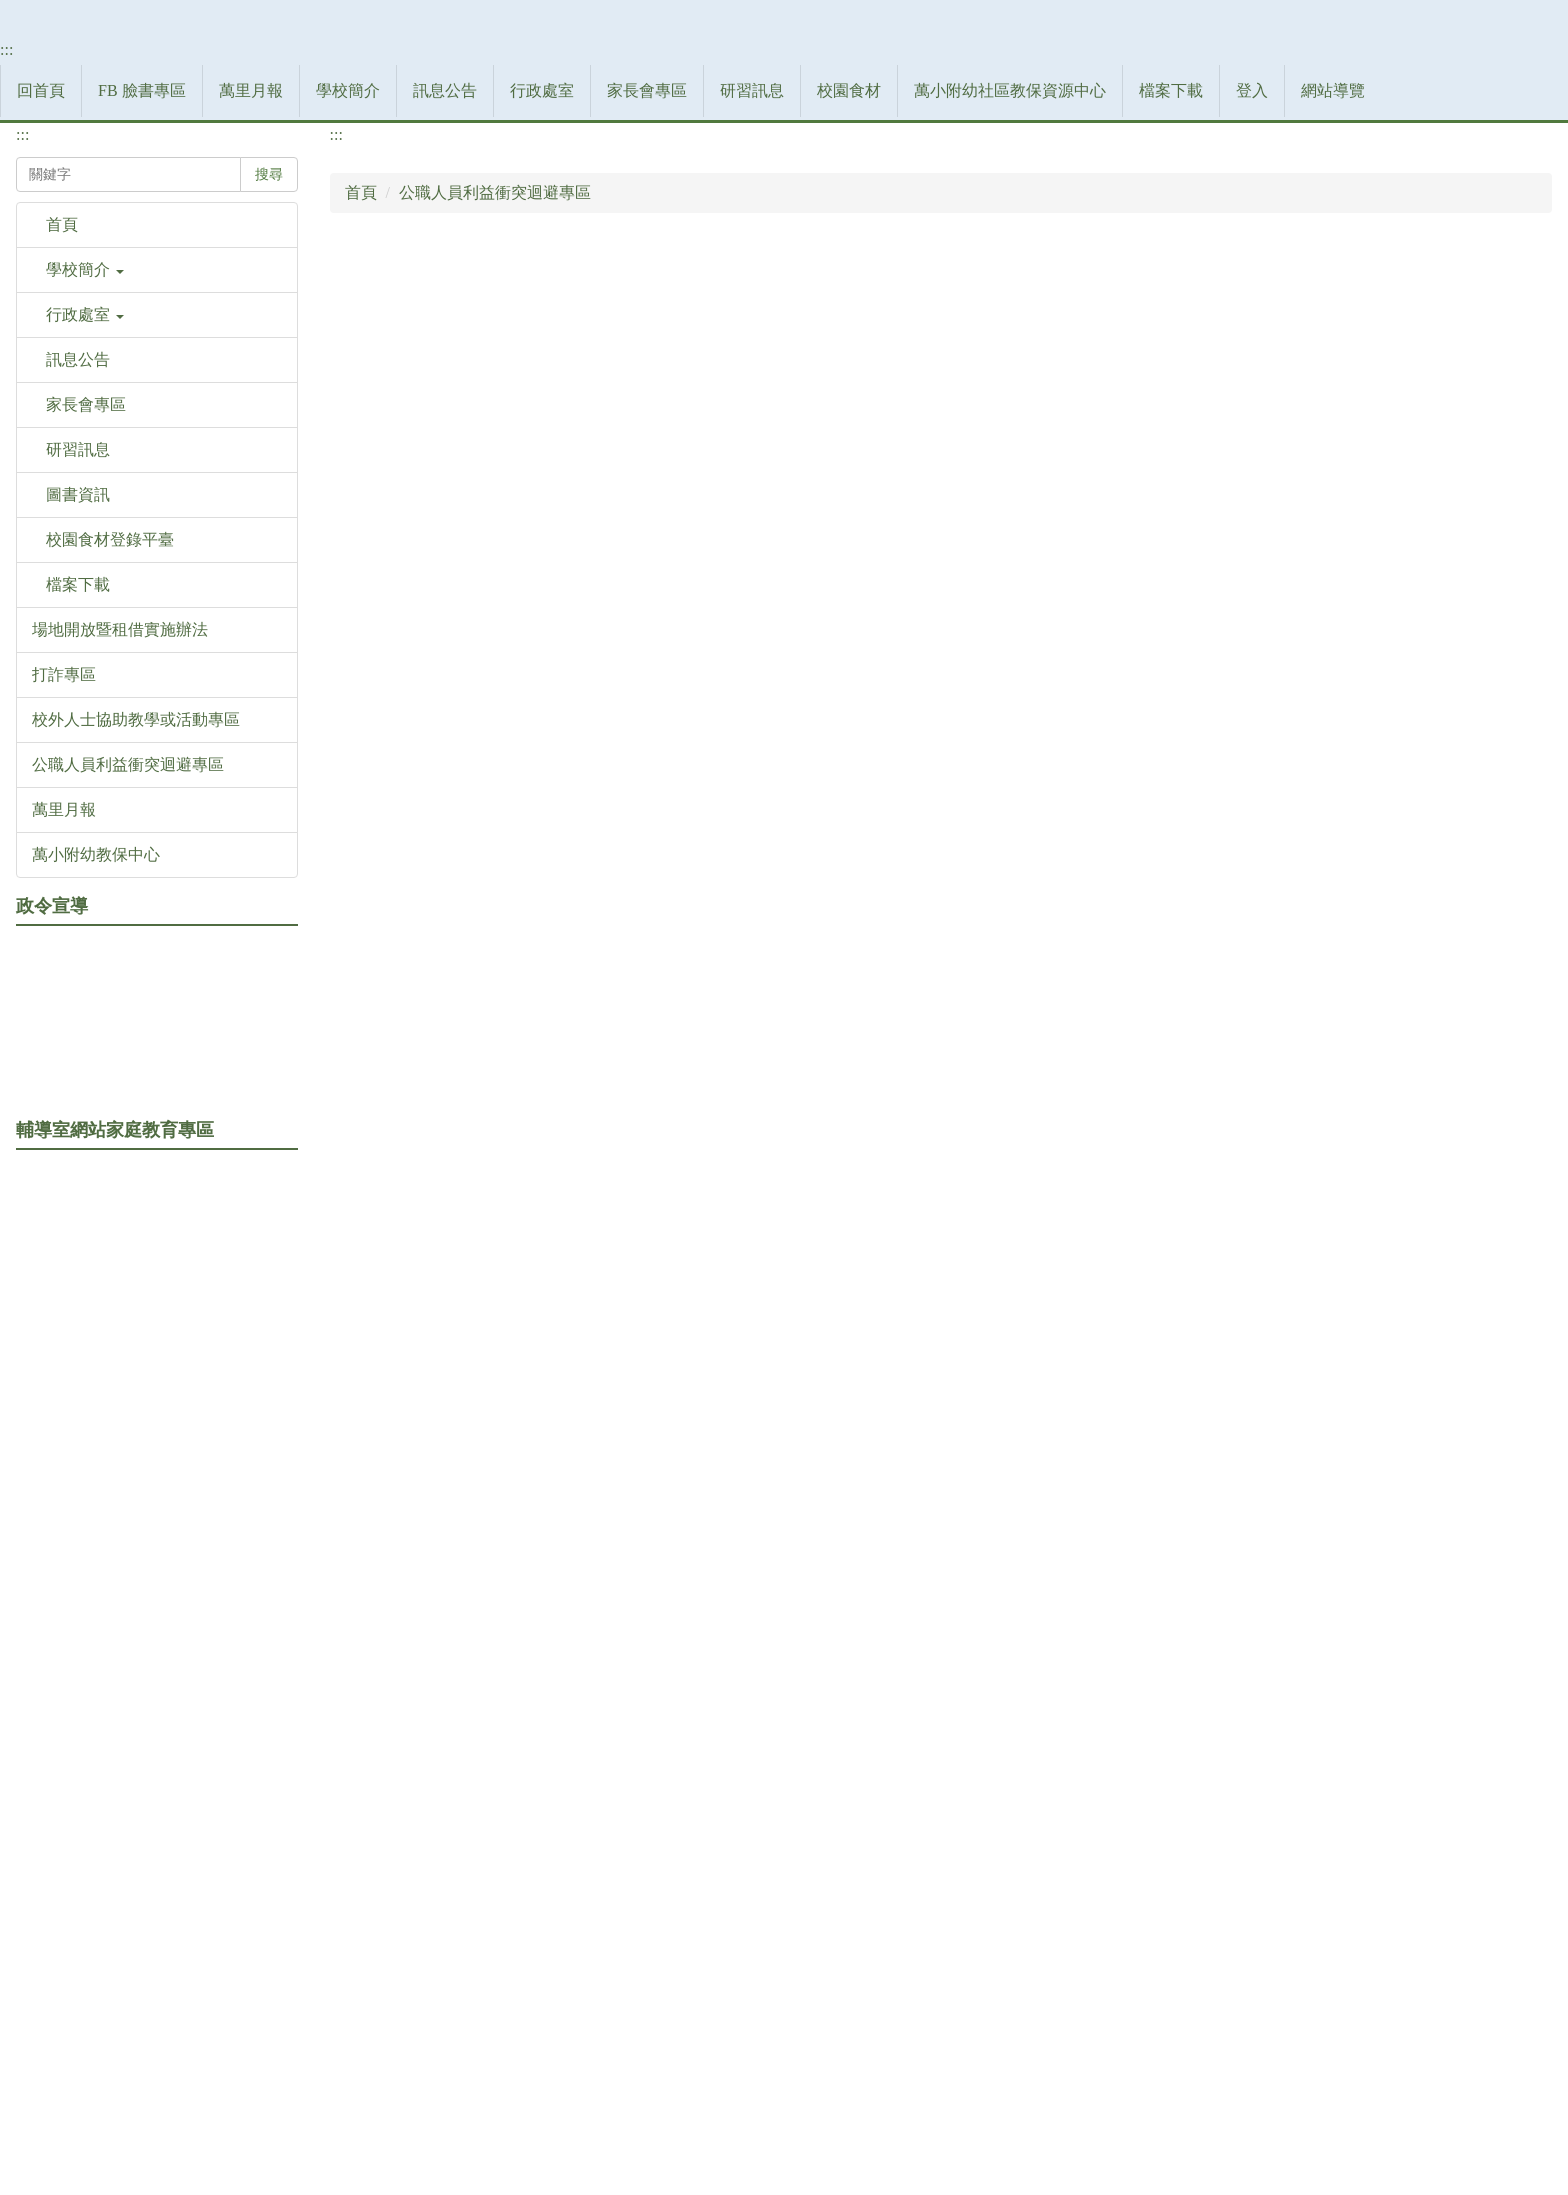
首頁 (361, 582)
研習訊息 (914, 485)
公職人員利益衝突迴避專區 (495, 582)
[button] (157, 699)
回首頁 (203, 485)
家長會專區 (809, 485)
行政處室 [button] (704, 485)
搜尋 (269, 564)
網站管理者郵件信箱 (910, 2092)
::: (6, 463)
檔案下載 (1333, 485)
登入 (1414, 485)
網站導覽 (1495, 485)
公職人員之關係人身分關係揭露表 (491, 711)
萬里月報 (413, 485)
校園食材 (1011, 485)
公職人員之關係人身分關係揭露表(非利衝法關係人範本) (568, 969)
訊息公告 (607, 485)
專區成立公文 (419, 1055)
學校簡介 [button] (510, 485)
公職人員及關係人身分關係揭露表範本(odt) (522, 797)
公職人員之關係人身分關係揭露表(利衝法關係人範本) (560, 883)
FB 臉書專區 (304, 485)
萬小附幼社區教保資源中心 (1172, 485)
